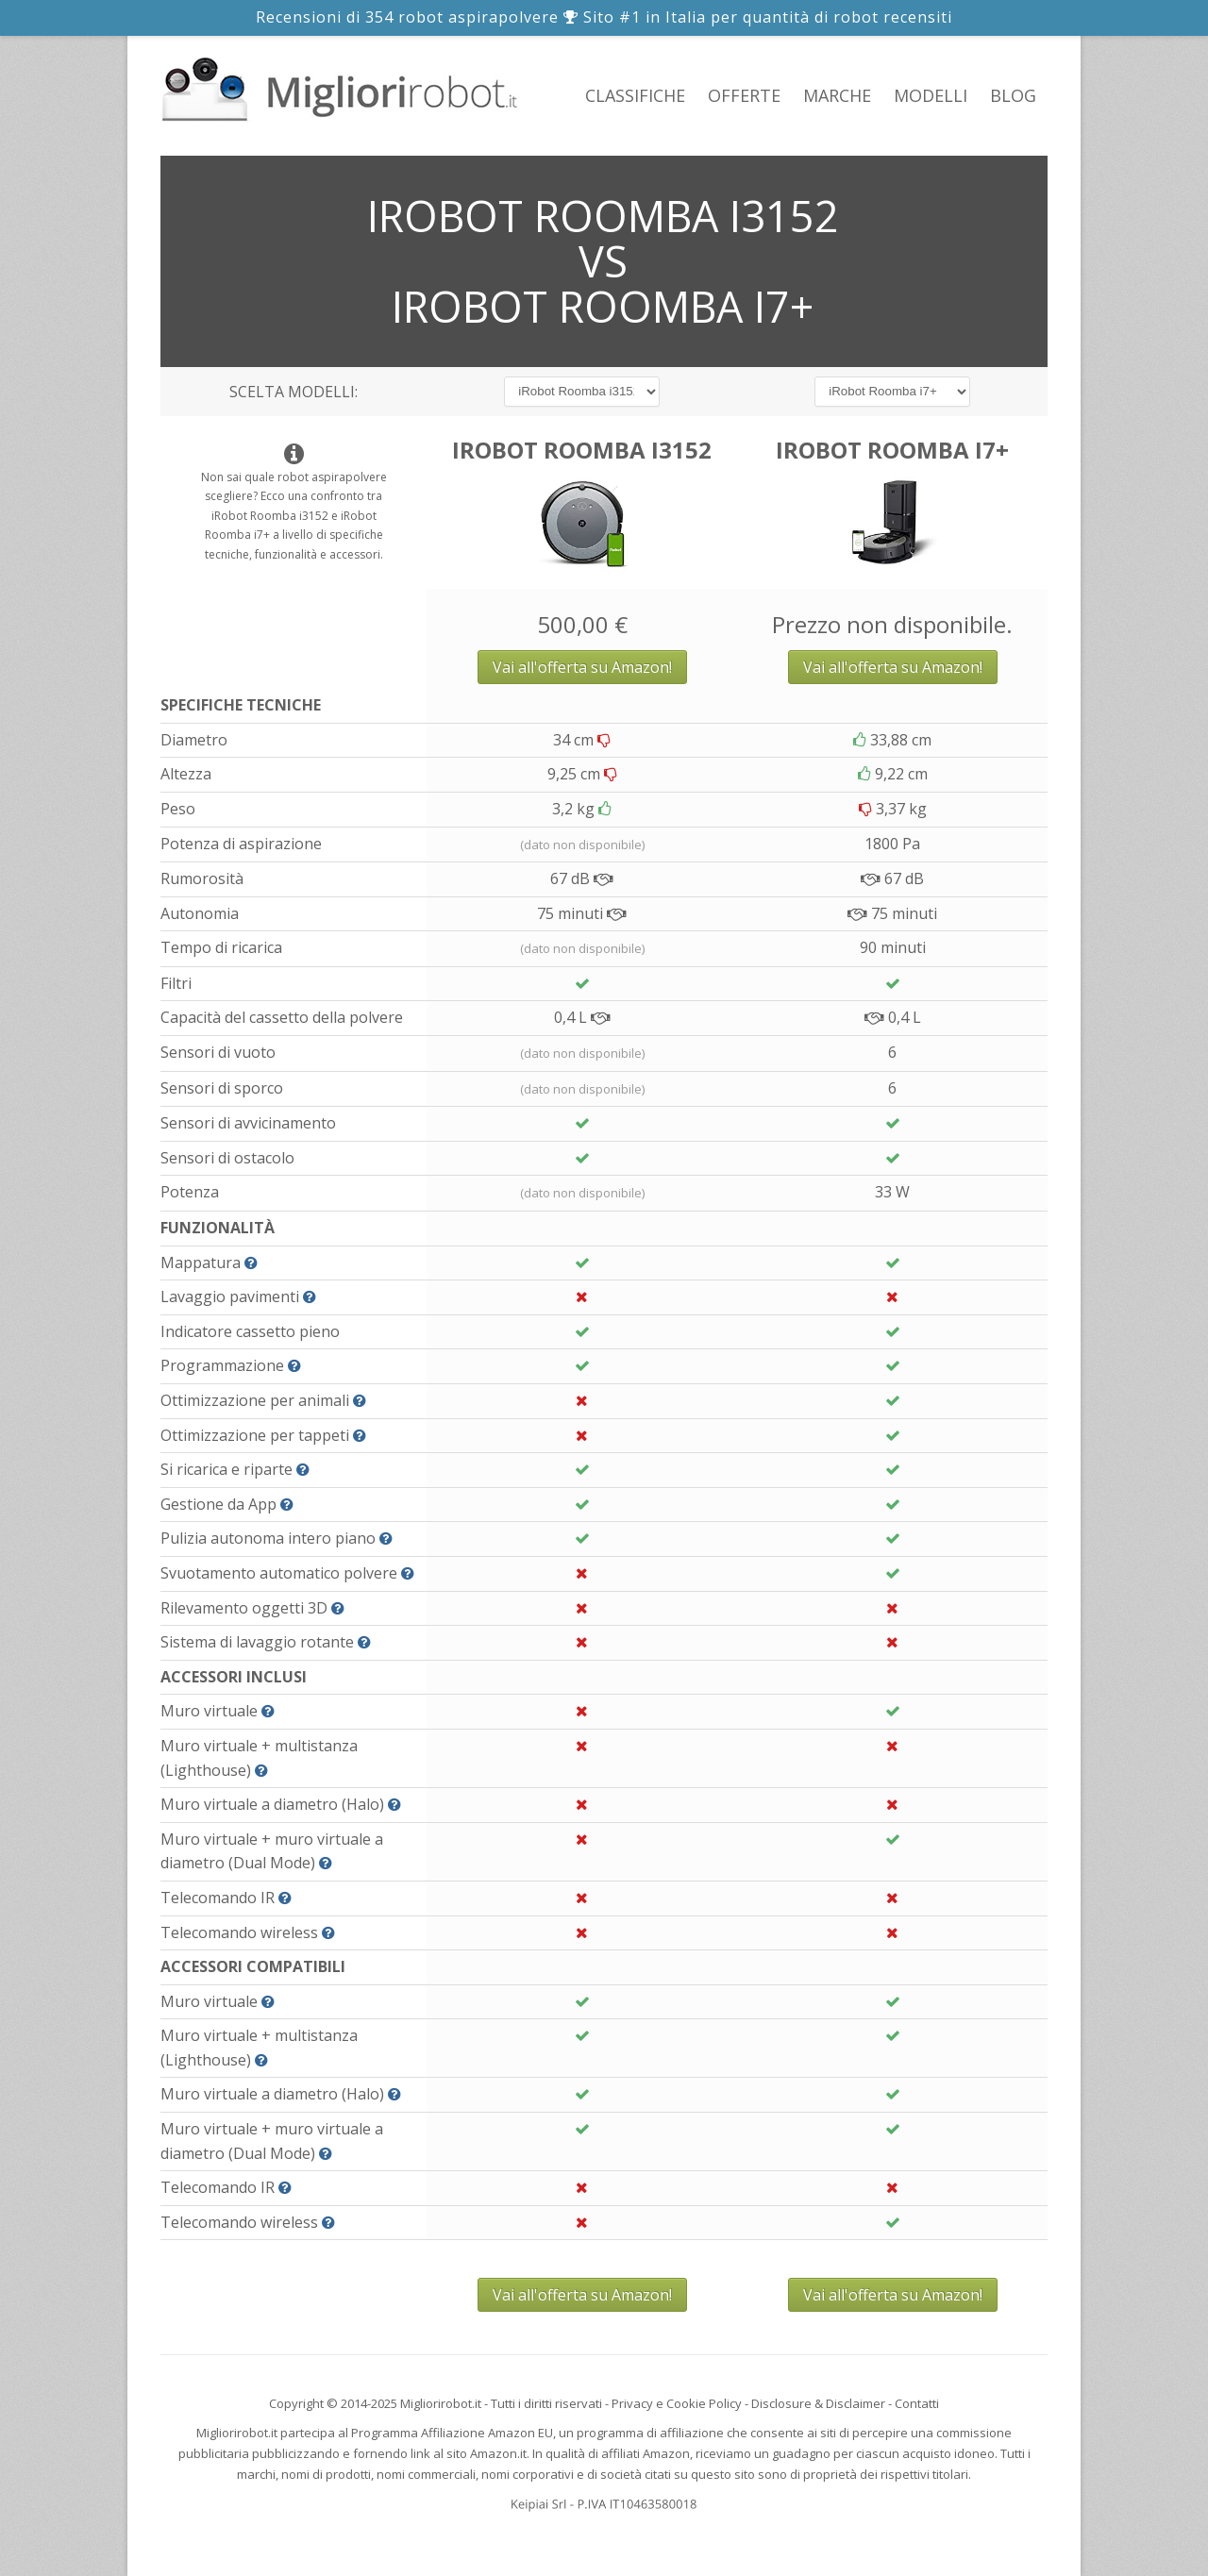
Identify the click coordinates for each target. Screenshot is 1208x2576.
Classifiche (635, 95)
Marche (837, 95)
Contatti (917, 2403)
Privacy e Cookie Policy (677, 2403)
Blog (1013, 95)
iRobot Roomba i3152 (582, 449)
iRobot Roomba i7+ (892, 449)
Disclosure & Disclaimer (818, 2403)
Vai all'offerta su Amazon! (582, 667)
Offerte (744, 95)
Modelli (930, 95)
